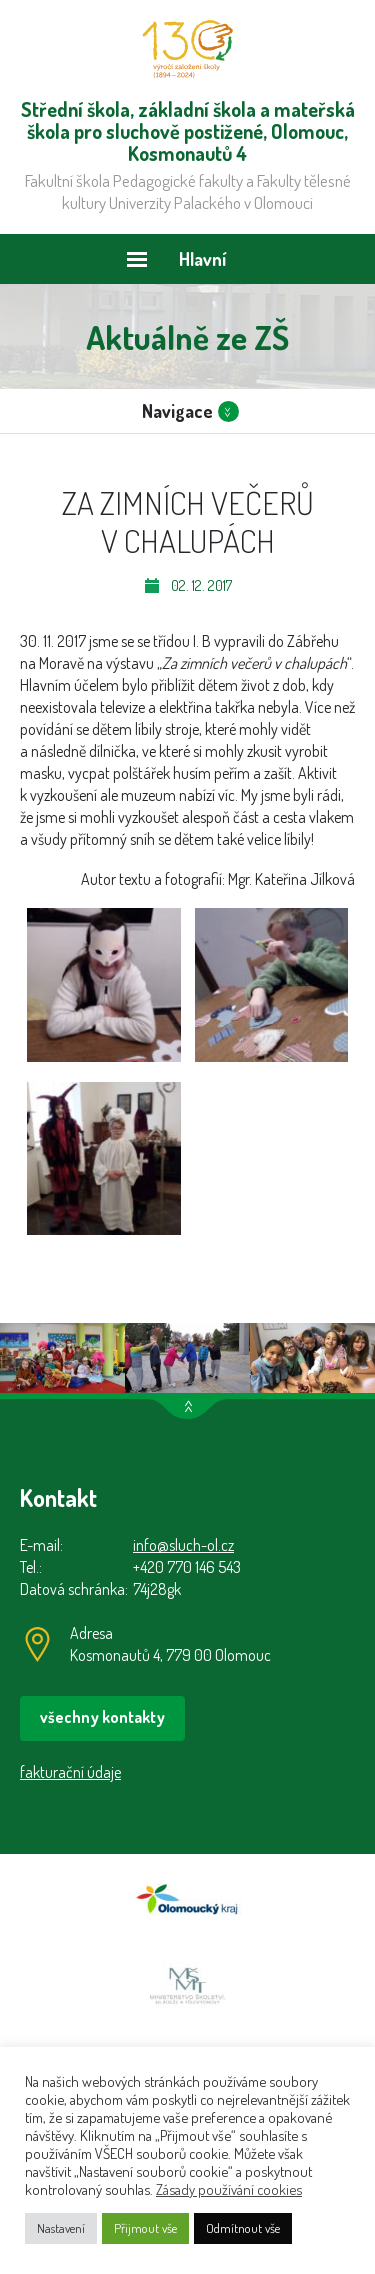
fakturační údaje (70, 1772)
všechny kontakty (102, 1717)
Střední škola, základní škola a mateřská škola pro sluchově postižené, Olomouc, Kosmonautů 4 (187, 49)
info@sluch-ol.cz (183, 1545)
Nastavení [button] (61, 2228)
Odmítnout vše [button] (243, 2228)
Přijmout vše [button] (145, 2228)
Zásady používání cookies (229, 2189)
